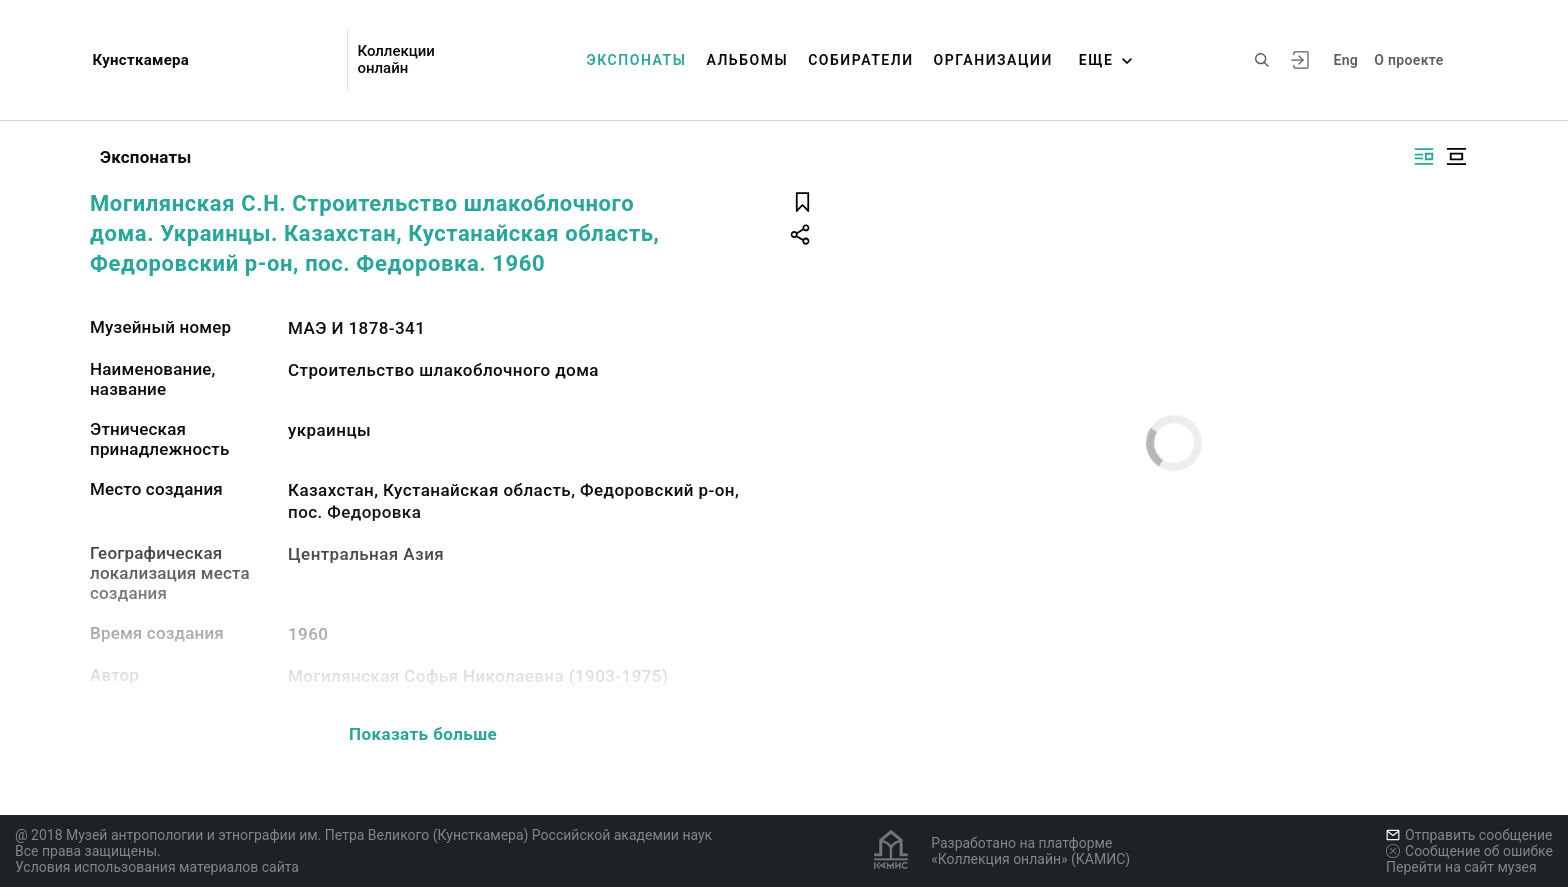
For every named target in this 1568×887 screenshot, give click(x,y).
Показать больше (423, 734)
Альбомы (747, 60)
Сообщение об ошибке (1469, 851)
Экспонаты (637, 60)
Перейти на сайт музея (1461, 867)
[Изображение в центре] (1456, 156)
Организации (993, 60)
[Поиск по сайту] (1262, 60)
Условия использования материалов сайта (157, 867)
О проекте (1408, 60)
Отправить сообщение (1469, 835)
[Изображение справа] (1424, 156)
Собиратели (860, 60)
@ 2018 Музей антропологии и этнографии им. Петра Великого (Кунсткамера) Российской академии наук (363, 835)
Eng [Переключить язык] (1345, 60)
